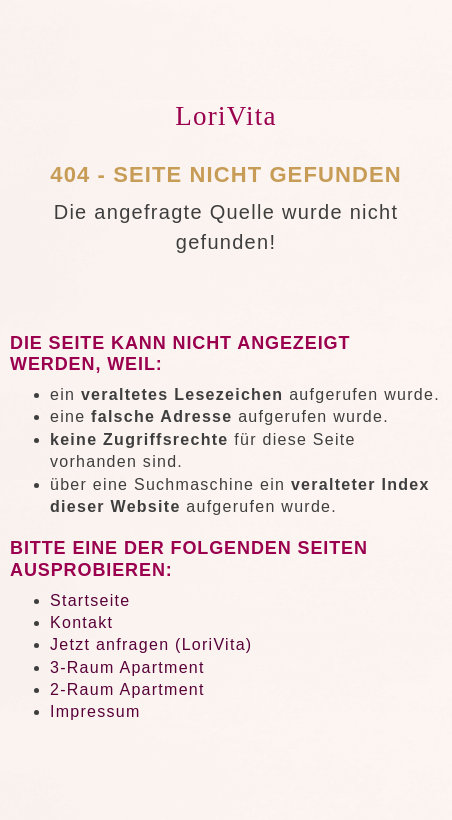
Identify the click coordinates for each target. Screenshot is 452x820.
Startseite (90, 600)
